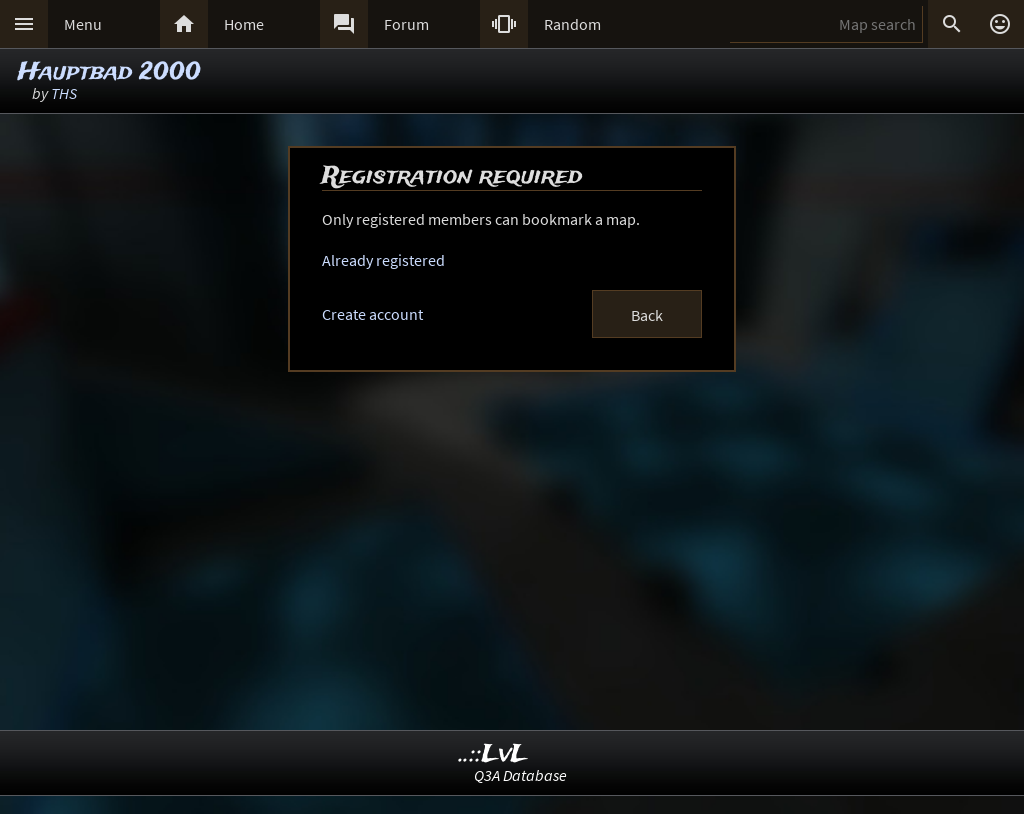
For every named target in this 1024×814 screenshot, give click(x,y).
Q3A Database (520, 775)
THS (64, 93)
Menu (83, 24)
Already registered (383, 260)
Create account (372, 314)
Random (572, 24)
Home (244, 24)
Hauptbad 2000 (109, 72)
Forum (406, 24)
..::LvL (493, 754)
